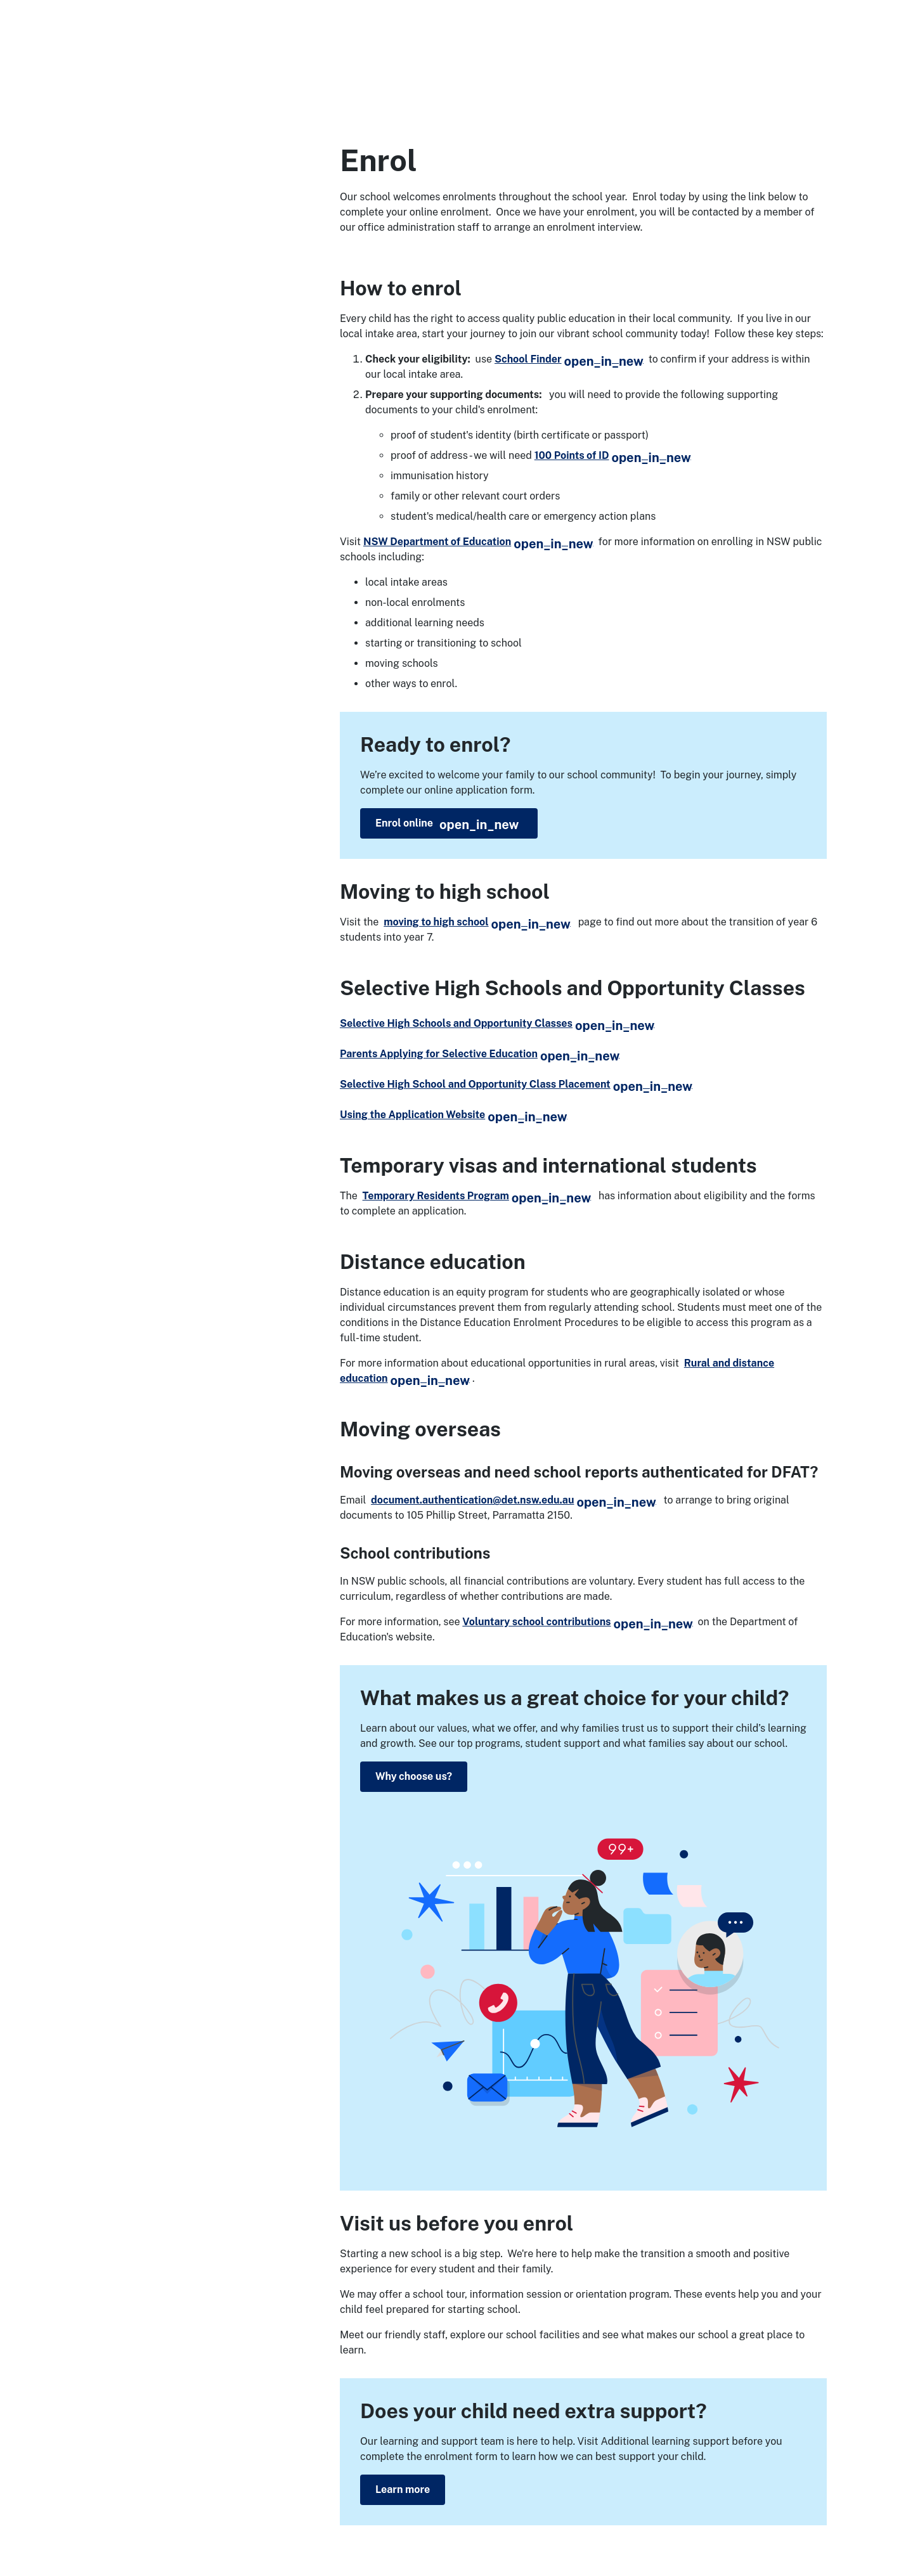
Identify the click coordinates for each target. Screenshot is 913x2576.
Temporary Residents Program (477, 1196)
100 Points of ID (612, 455)
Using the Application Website (453, 1115)
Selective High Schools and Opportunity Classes (497, 1023)
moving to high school (477, 922)
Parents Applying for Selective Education (479, 1054)
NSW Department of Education (478, 542)
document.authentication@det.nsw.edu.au (513, 1500)
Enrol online (447, 824)
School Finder (569, 359)
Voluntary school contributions (577, 1622)
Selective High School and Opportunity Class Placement (516, 1084)
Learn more (402, 2489)
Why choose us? (413, 1776)
